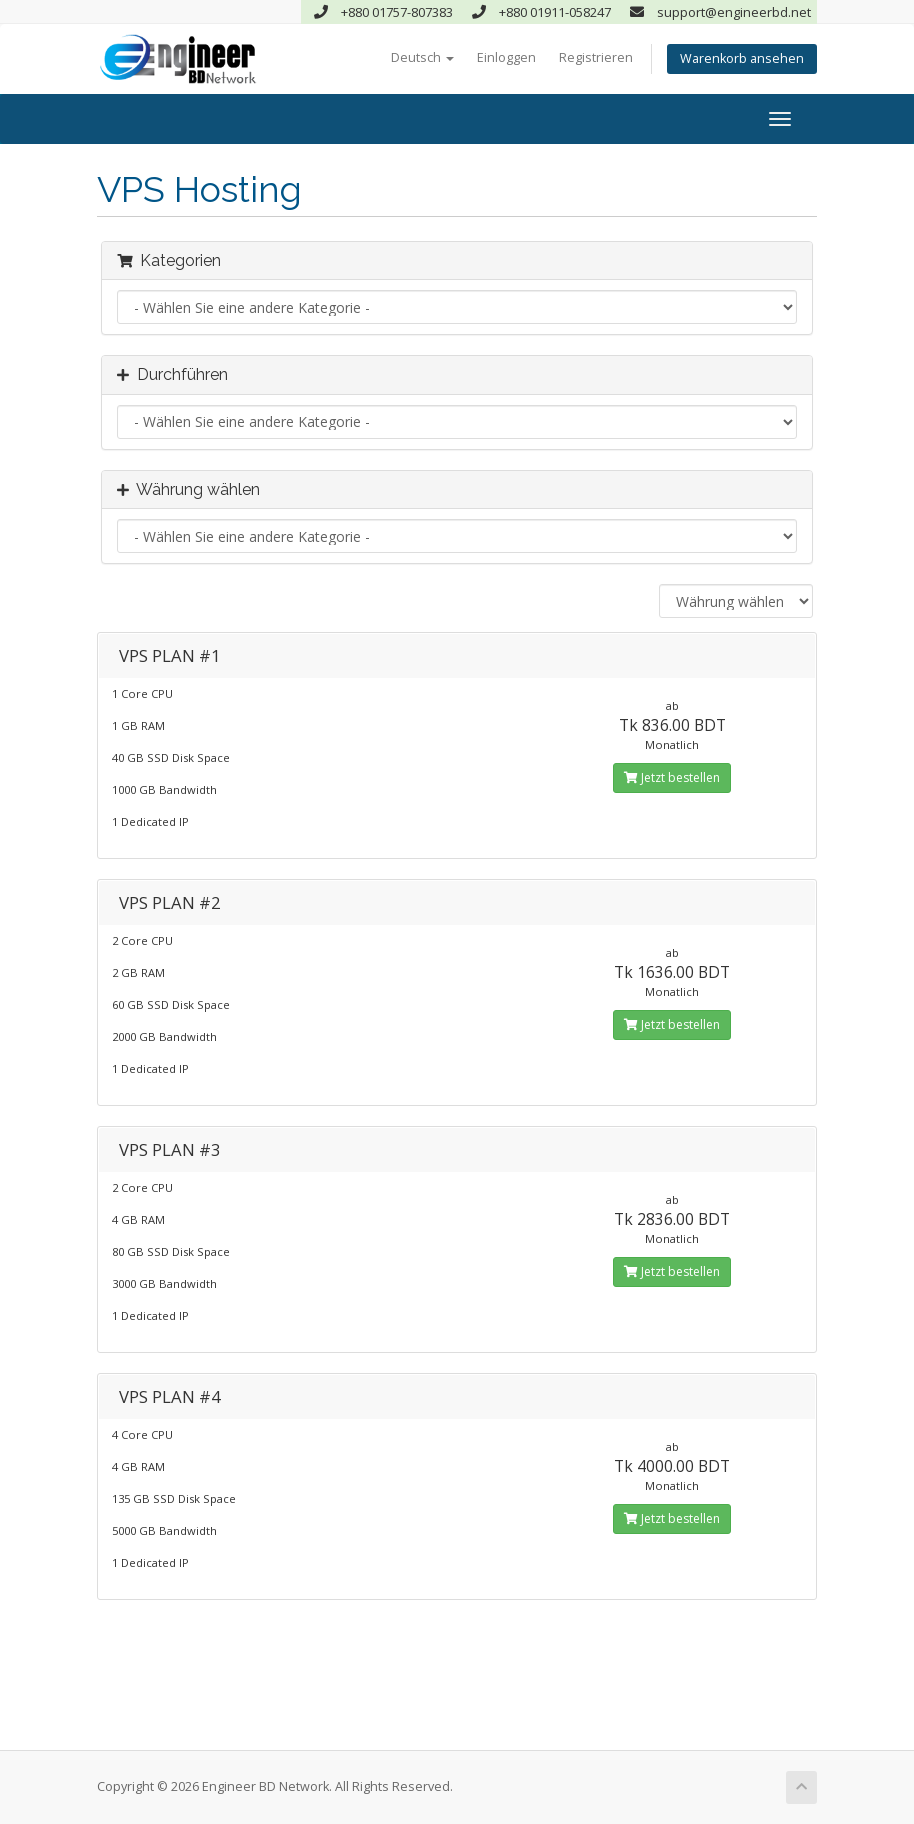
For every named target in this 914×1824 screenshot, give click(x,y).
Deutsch (422, 57)
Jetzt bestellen (672, 777)
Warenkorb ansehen (742, 58)
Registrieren (596, 57)
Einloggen (506, 57)
